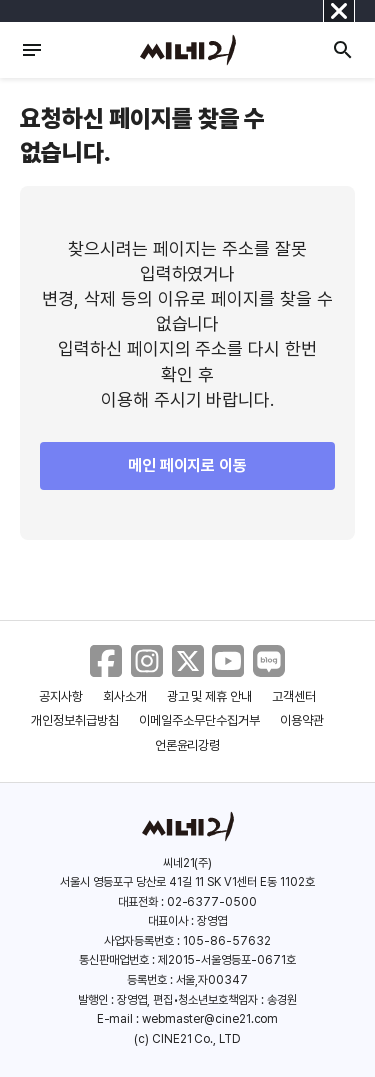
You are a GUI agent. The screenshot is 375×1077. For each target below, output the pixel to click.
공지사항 (61, 696)
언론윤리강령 (188, 745)
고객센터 (294, 696)
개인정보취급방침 (75, 720)
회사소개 (125, 696)
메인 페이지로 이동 (188, 465)
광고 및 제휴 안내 (210, 696)
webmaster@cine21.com (210, 1019)
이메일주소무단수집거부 (199, 720)
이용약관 (302, 720)
